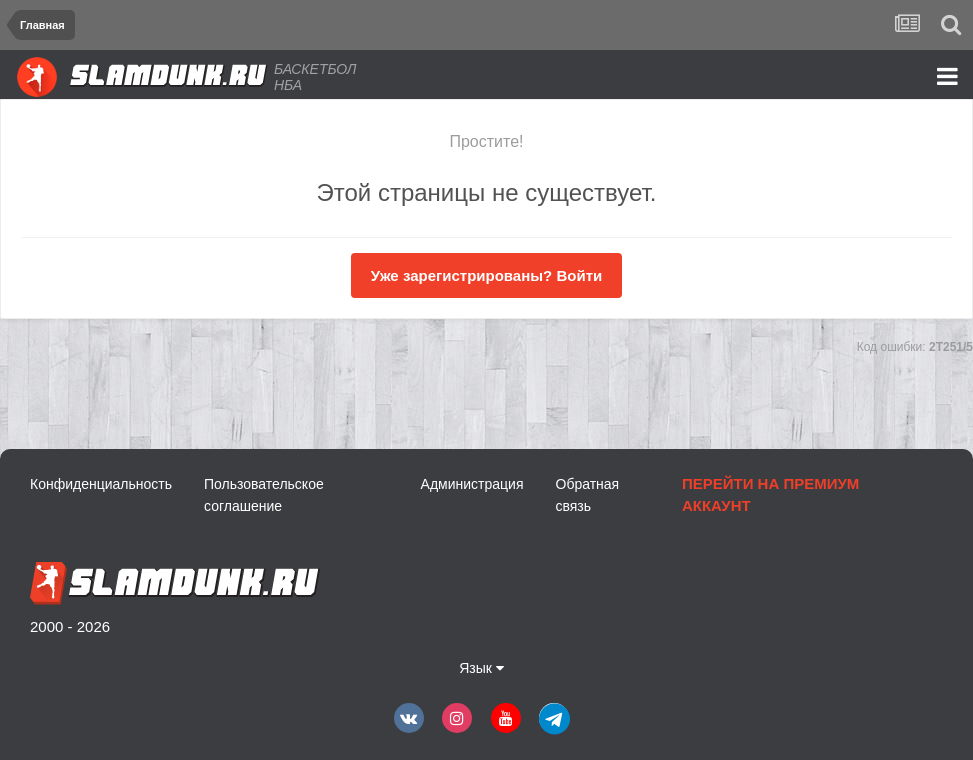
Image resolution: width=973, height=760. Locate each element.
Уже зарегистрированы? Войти (486, 275)
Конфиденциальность (101, 484)
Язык (481, 668)
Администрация (472, 484)
